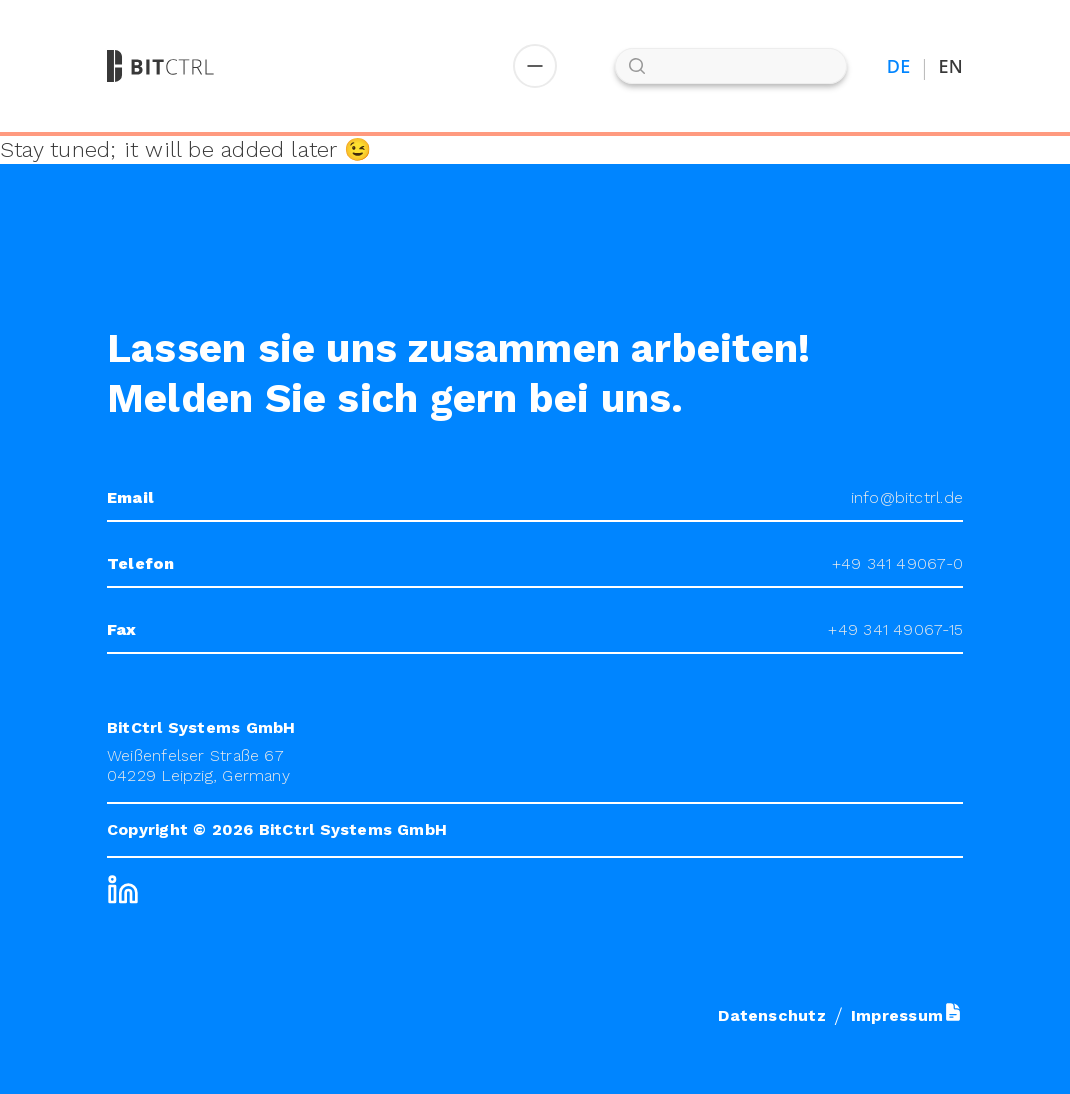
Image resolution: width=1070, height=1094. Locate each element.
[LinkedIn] (123, 890)
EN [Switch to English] (951, 66)
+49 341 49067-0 (897, 563)
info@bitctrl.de (907, 497)
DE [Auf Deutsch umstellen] (899, 66)
